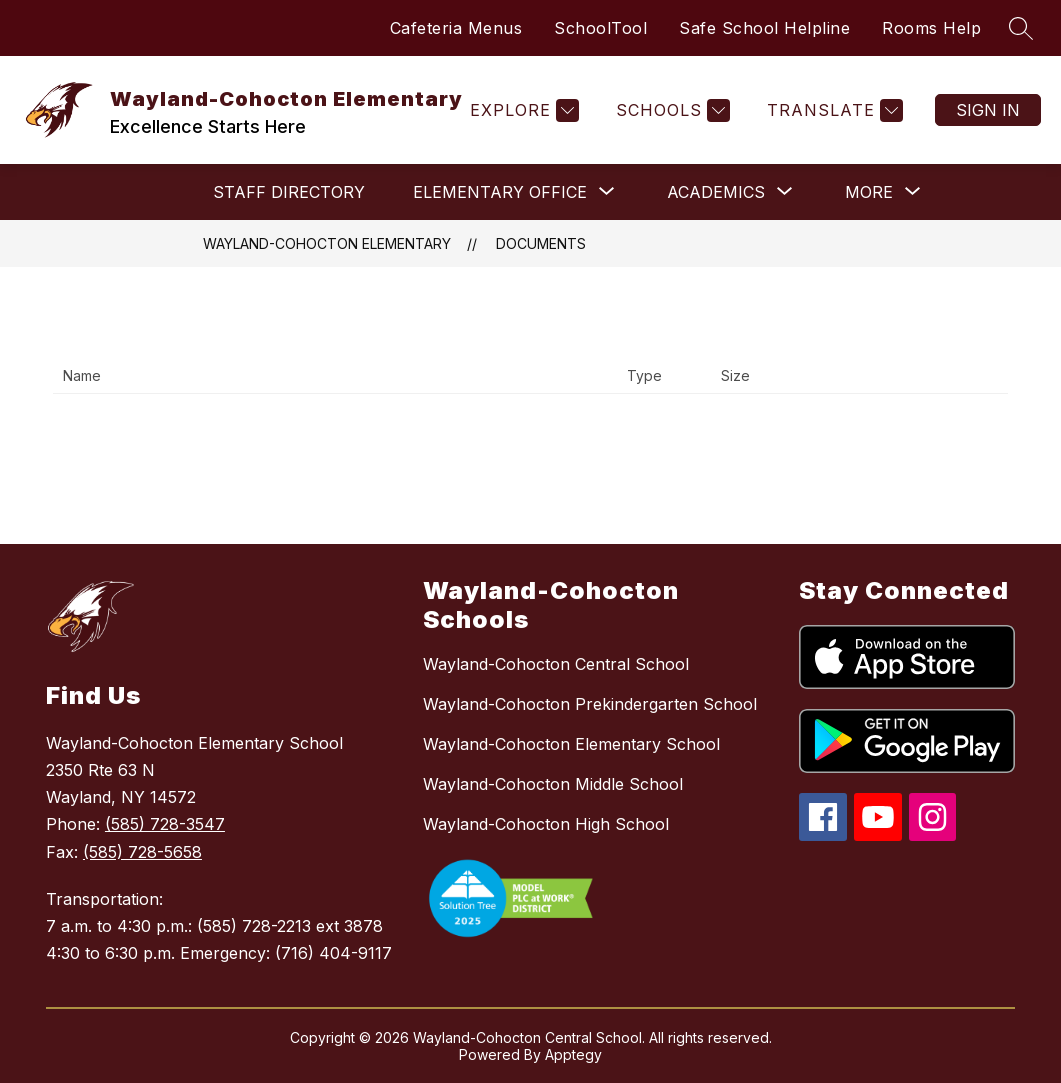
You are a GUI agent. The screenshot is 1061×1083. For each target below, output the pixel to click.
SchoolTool (600, 28)
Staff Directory (289, 192)
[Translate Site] (832, 110)
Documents (541, 243)
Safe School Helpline (764, 28)
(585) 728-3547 (165, 824)
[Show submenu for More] (869, 192)
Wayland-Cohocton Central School (556, 664)
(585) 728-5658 (142, 852)
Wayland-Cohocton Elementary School (571, 744)
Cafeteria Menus (456, 28)
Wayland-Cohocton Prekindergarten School (590, 704)
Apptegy (573, 1054)
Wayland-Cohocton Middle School (553, 784)
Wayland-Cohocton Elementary (327, 243)
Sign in (988, 110)
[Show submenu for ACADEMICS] (716, 192)
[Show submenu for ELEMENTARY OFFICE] (500, 192)
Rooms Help (931, 28)
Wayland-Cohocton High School (546, 824)
